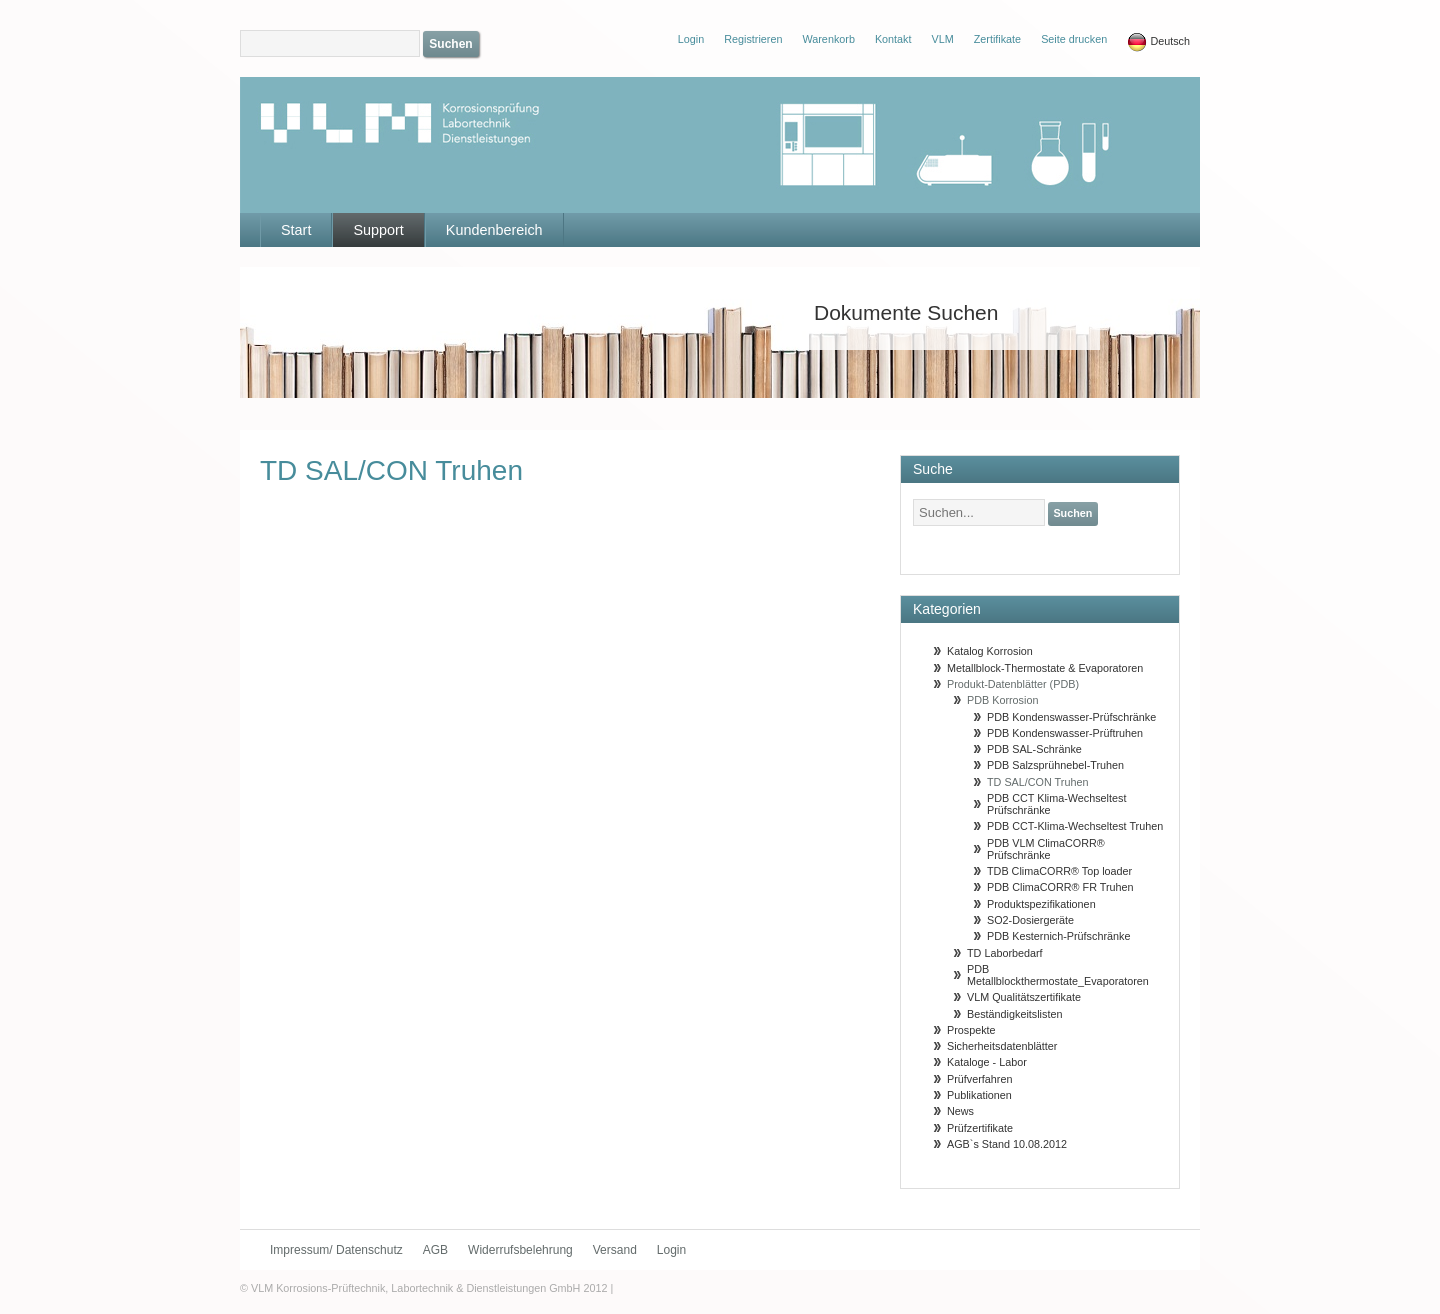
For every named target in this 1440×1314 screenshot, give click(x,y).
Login (671, 1250)
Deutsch (1158, 42)
